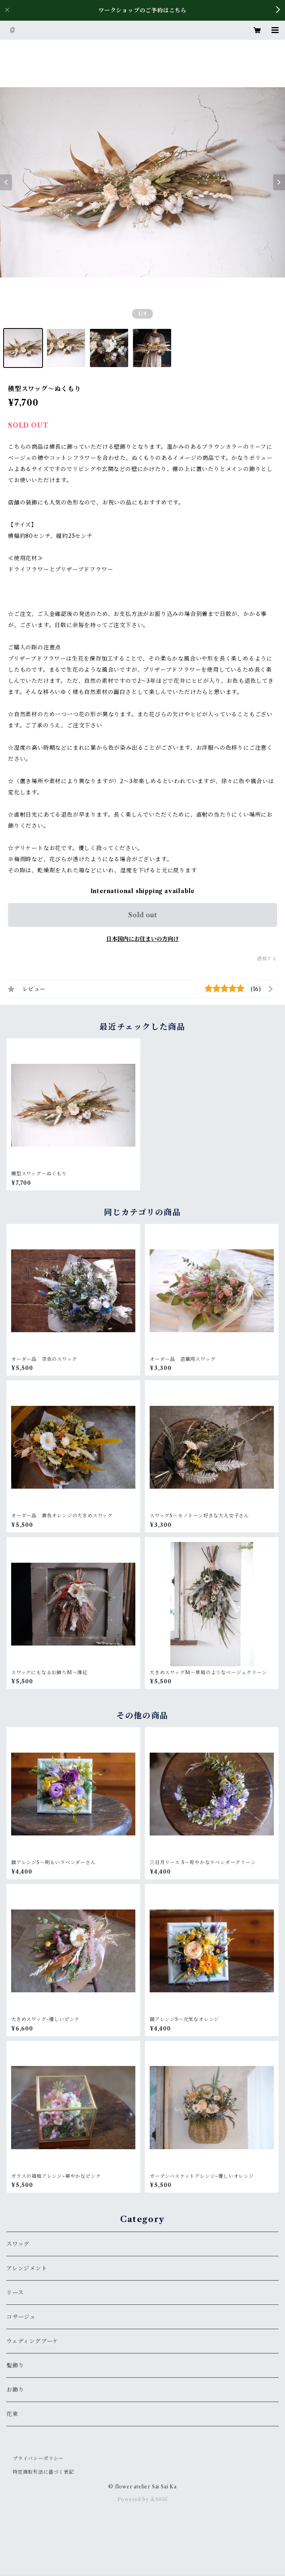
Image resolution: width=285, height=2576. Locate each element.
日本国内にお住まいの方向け (142, 938)
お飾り (15, 2389)
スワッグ (17, 2244)
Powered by (142, 2499)
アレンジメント (26, 2268)
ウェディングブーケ (32, 2341)
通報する (267, 959)
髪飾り (15, 2365)
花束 (12, 2414)
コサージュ (21, 2316)
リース (14, 2292)
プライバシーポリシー (38, 2458)
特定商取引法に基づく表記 (43, 2472)
